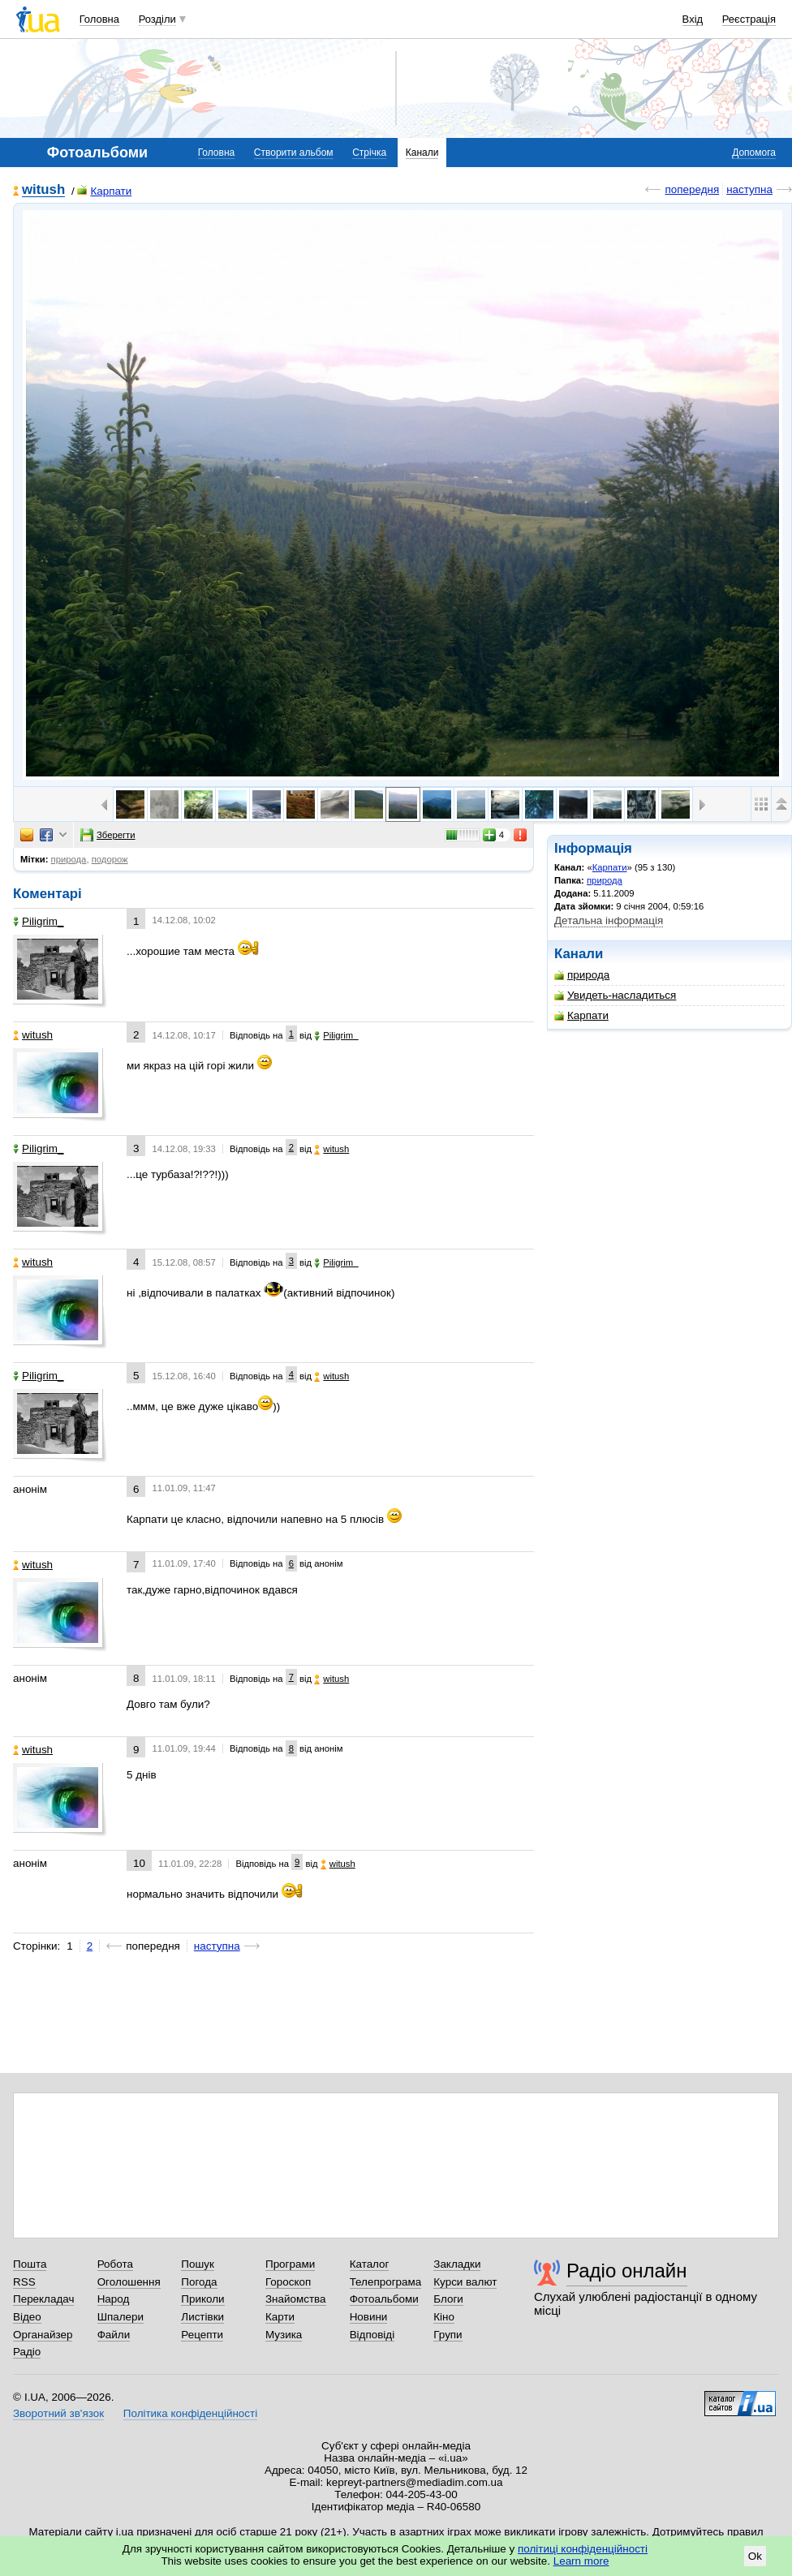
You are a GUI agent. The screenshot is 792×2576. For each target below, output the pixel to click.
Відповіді (372, 2335)
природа (604, 880)
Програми (290, 2264)
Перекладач (43, 2299)
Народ (113, 2299)
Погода (199, 2282)
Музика (283, 2335)
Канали (422, 152)
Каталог (370, 2264)
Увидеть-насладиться (615, 995)
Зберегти (108, 834)
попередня (692, 189)
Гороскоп (288, 2282)
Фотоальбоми (384, 2299)
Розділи (157, 19)
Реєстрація (749, 19)
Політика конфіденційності (190, 2413)
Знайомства (295, 2299)
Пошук (197, 2264)
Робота (115, 2264)
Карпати (104, 191)
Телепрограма (386, 2282)
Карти (280, 2317)
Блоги (448, 2299)
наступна (749, 189)
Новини (369, 2317)
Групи (447, 2335)
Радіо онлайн (626, 2270)
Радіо (27, 2352)
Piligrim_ (38, 921)
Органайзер (42, 2335)
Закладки (456, 2264)
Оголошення (129, 2282)
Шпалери (120, 2317)
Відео (27, 2317)
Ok (755, 2556)
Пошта (29, 2264)
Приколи (202, 2299)
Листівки (202, 2317)
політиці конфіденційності (583, 2549)
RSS (24, 2282)
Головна (99, 19)
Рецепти (202, 2335)
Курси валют (465, 2282)
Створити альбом (294, 152)
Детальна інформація (608, 920)
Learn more (581, 2561)
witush (43, 190)
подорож (110, 859)
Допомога (754, 152)
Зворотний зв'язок (58, 2413)
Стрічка (369, 152)
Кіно (443, 2317)
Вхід (693, 19)
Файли (114, 2335)
